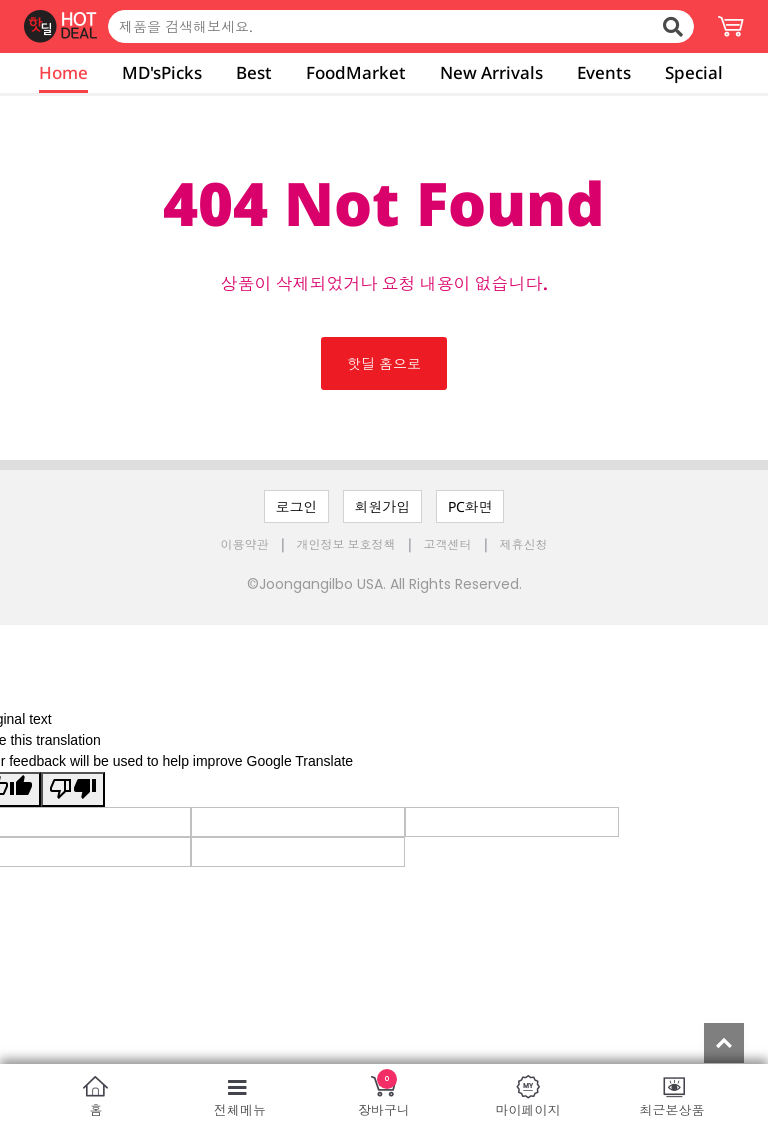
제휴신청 (524, 544)
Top (724, 1043)
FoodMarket (356, 72)
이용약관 (246, 544)
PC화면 (470, 506)
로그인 (297, 506)
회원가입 (383, 506)
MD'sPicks (162, 72)
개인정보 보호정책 (348, 544)
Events (604, 72)
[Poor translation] (73, 789)
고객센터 (448, 544)
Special (694, 72)
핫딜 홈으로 (384, 363)
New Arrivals (491, 72)
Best (254, 72)
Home (63, 72)
